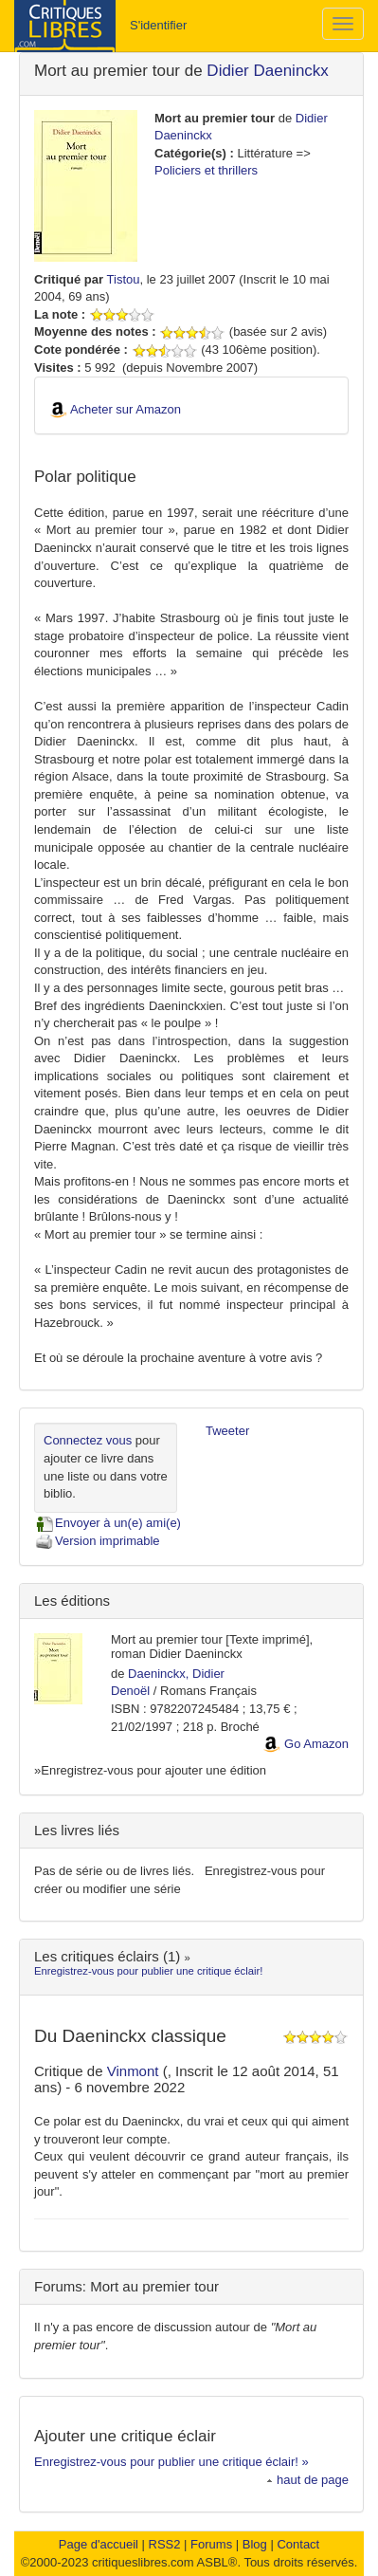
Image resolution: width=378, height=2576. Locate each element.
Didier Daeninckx (268, 71)
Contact (298, 2544)
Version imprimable (97, 1541)
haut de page (307, 2480)
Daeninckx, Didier (176, 1673)
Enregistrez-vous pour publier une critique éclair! (148, 1971)
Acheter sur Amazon (125, 409)
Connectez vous (88, 1440)
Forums (211, 2544)
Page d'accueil (98, 2544)
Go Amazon (316, 1744)
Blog (255, 2544)
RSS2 (165, 2544)
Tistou (123, 279)
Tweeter (227, 1431)
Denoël (130, 1691)
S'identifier (158, 25)
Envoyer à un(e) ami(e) (107, 1523)
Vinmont (135, 2071)
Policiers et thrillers (206, 170)
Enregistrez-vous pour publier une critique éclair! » (171, 2462)
